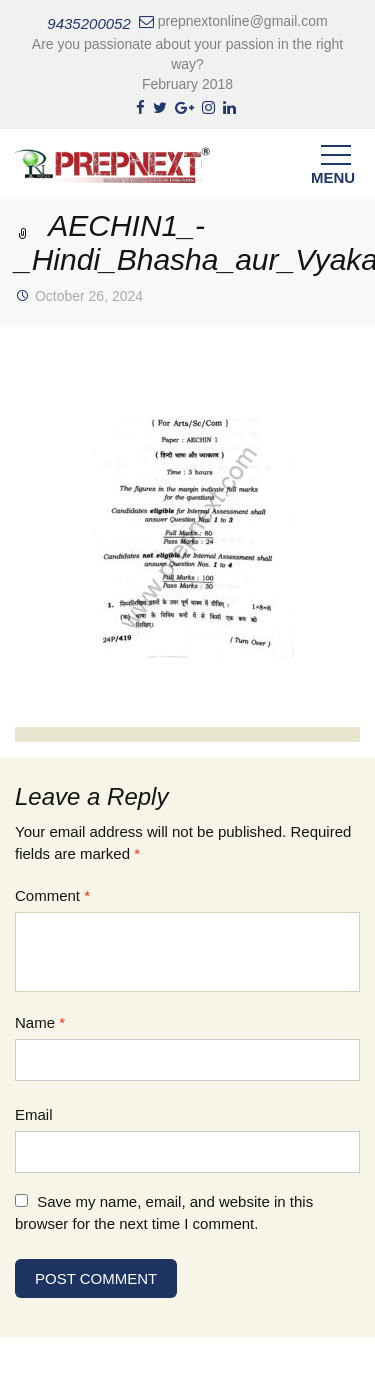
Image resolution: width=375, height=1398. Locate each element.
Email (34, 1114)
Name (40, 1022)
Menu (333, 169)
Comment (52, 895)
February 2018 (187, 84)
